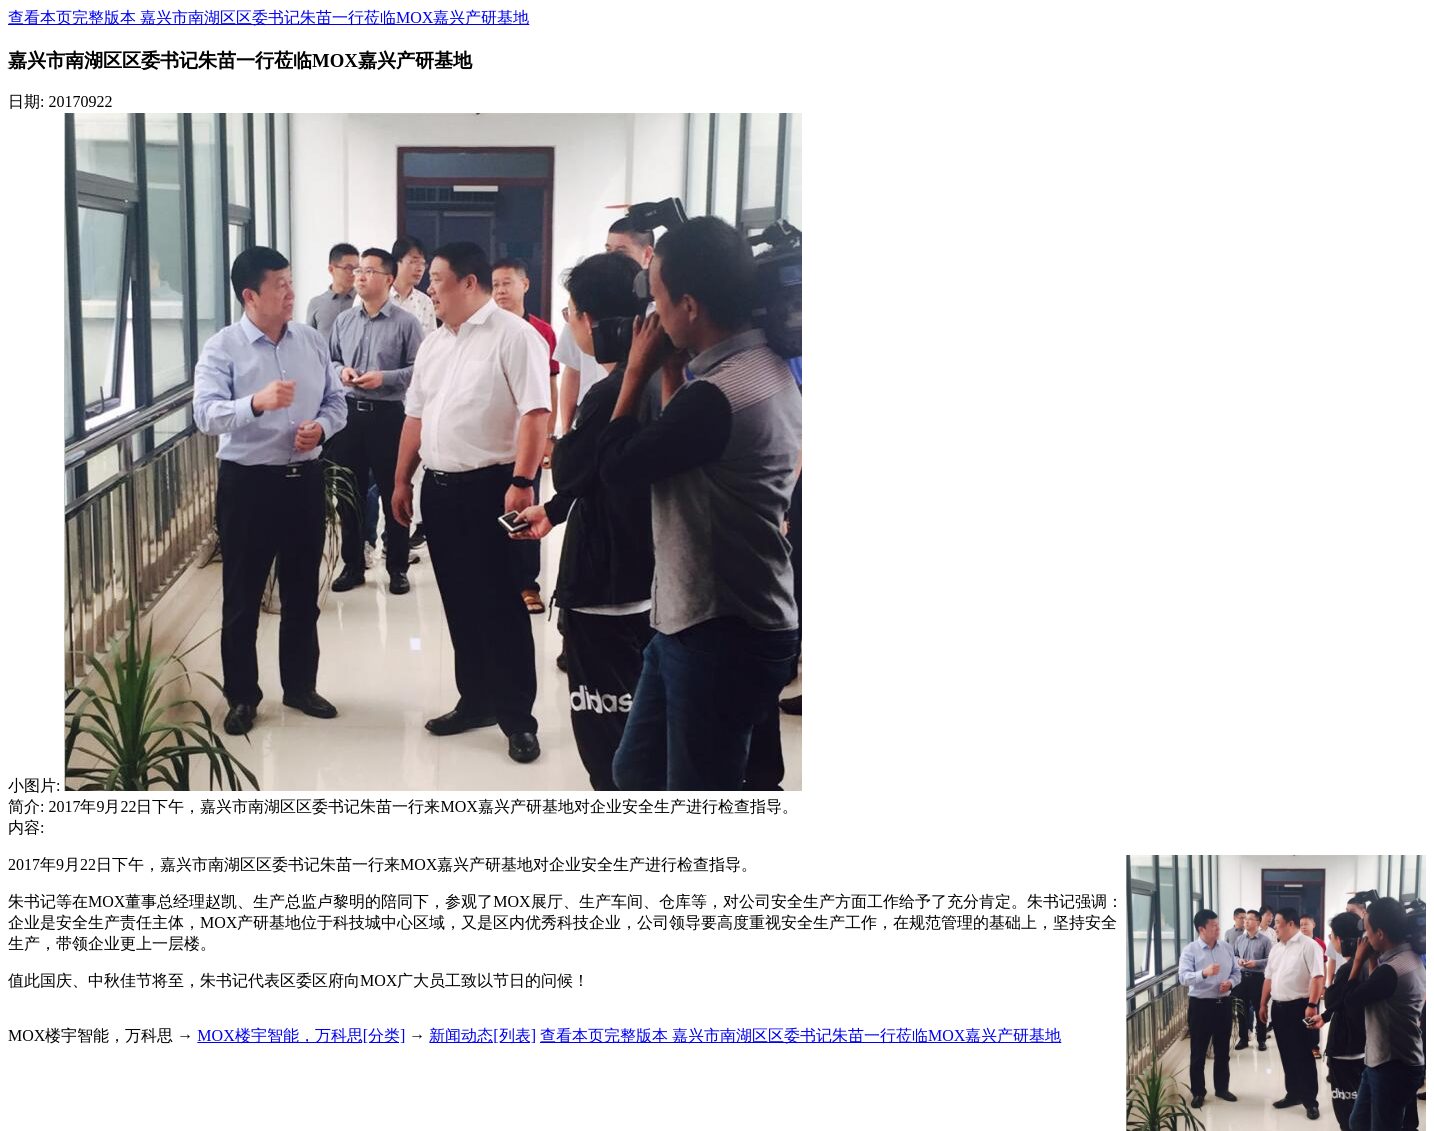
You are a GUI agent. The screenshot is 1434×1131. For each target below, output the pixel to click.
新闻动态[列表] (482, 1035)
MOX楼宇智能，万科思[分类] (301, 1035)
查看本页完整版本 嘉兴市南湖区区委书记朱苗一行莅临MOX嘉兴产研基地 (268, 17)
